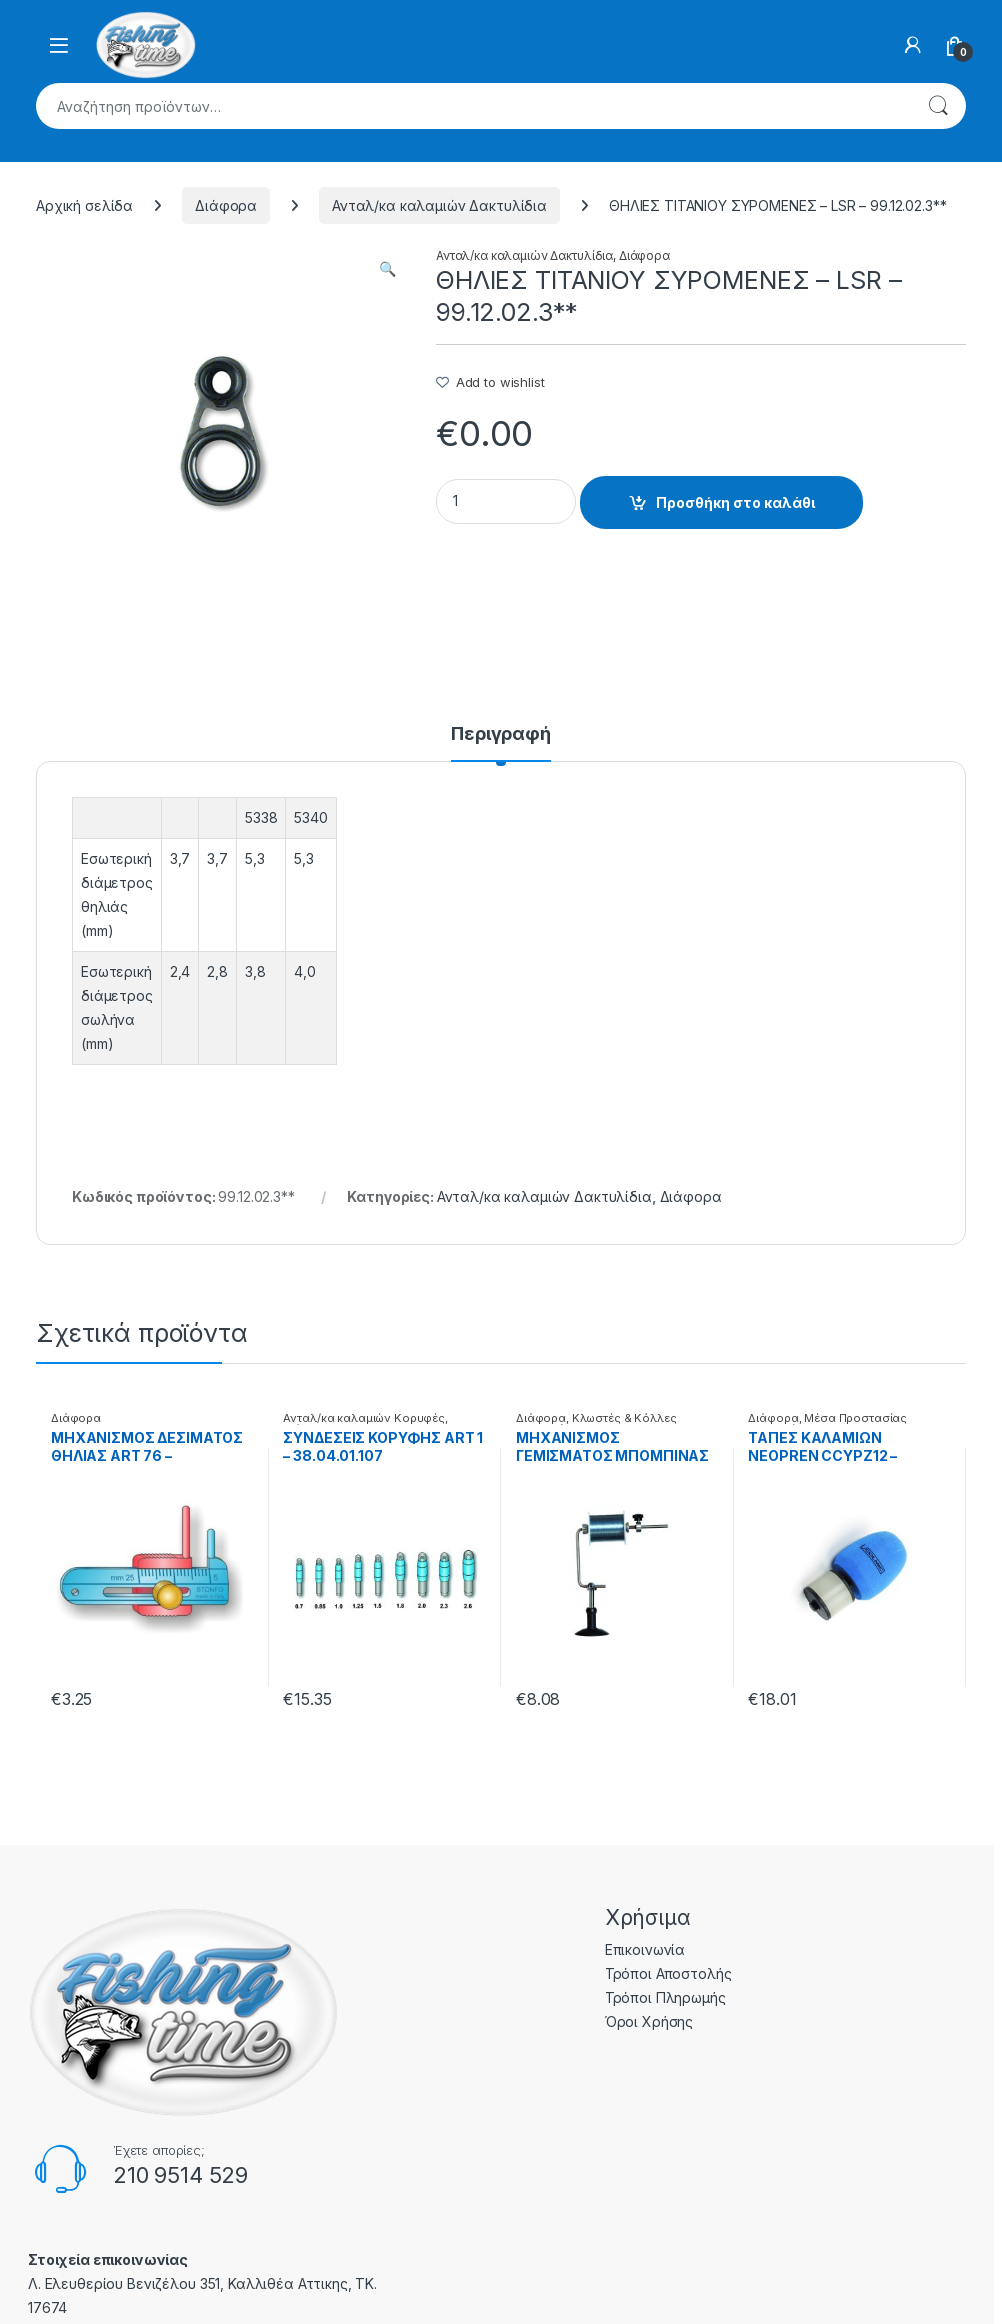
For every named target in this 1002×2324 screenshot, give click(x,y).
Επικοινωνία (645, 1949)
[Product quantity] (506, 501)
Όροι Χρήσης (649, 2021)
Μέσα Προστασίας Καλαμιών (827, 1424)
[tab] (501, 743)
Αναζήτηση (938, 106)
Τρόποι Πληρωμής (665, 1997)
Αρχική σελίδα (84, 205)
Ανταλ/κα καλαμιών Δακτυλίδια (439, 205)
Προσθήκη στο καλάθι (735, 502)
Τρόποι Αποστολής (668, 1973)
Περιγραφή (501, 734)
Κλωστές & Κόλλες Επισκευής (596, 1424)
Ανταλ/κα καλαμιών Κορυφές (364, 1418)
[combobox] (473, 106)
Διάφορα (226, 205)
